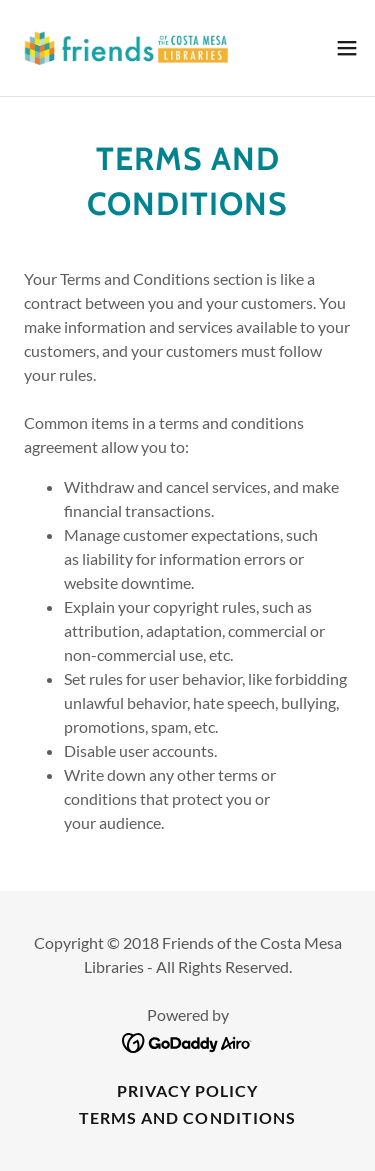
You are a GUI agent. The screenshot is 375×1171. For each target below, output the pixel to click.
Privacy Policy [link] (187, 1090)
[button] (347, 48)
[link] (128, 48)
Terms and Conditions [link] (187, 1117)
